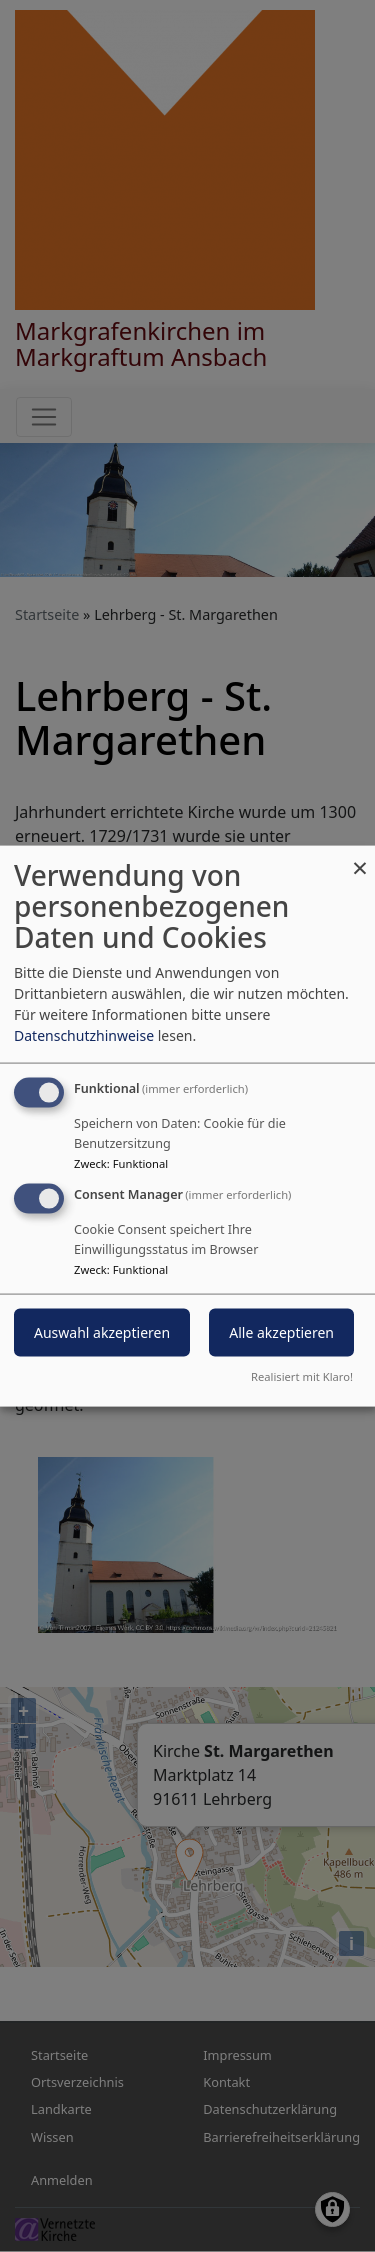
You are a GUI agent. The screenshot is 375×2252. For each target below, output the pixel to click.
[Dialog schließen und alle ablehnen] (360, 858)
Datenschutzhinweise (84, 1035)
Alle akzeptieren (281, 1332)
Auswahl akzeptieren (102, 1332)
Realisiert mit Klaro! (302, 1375)
